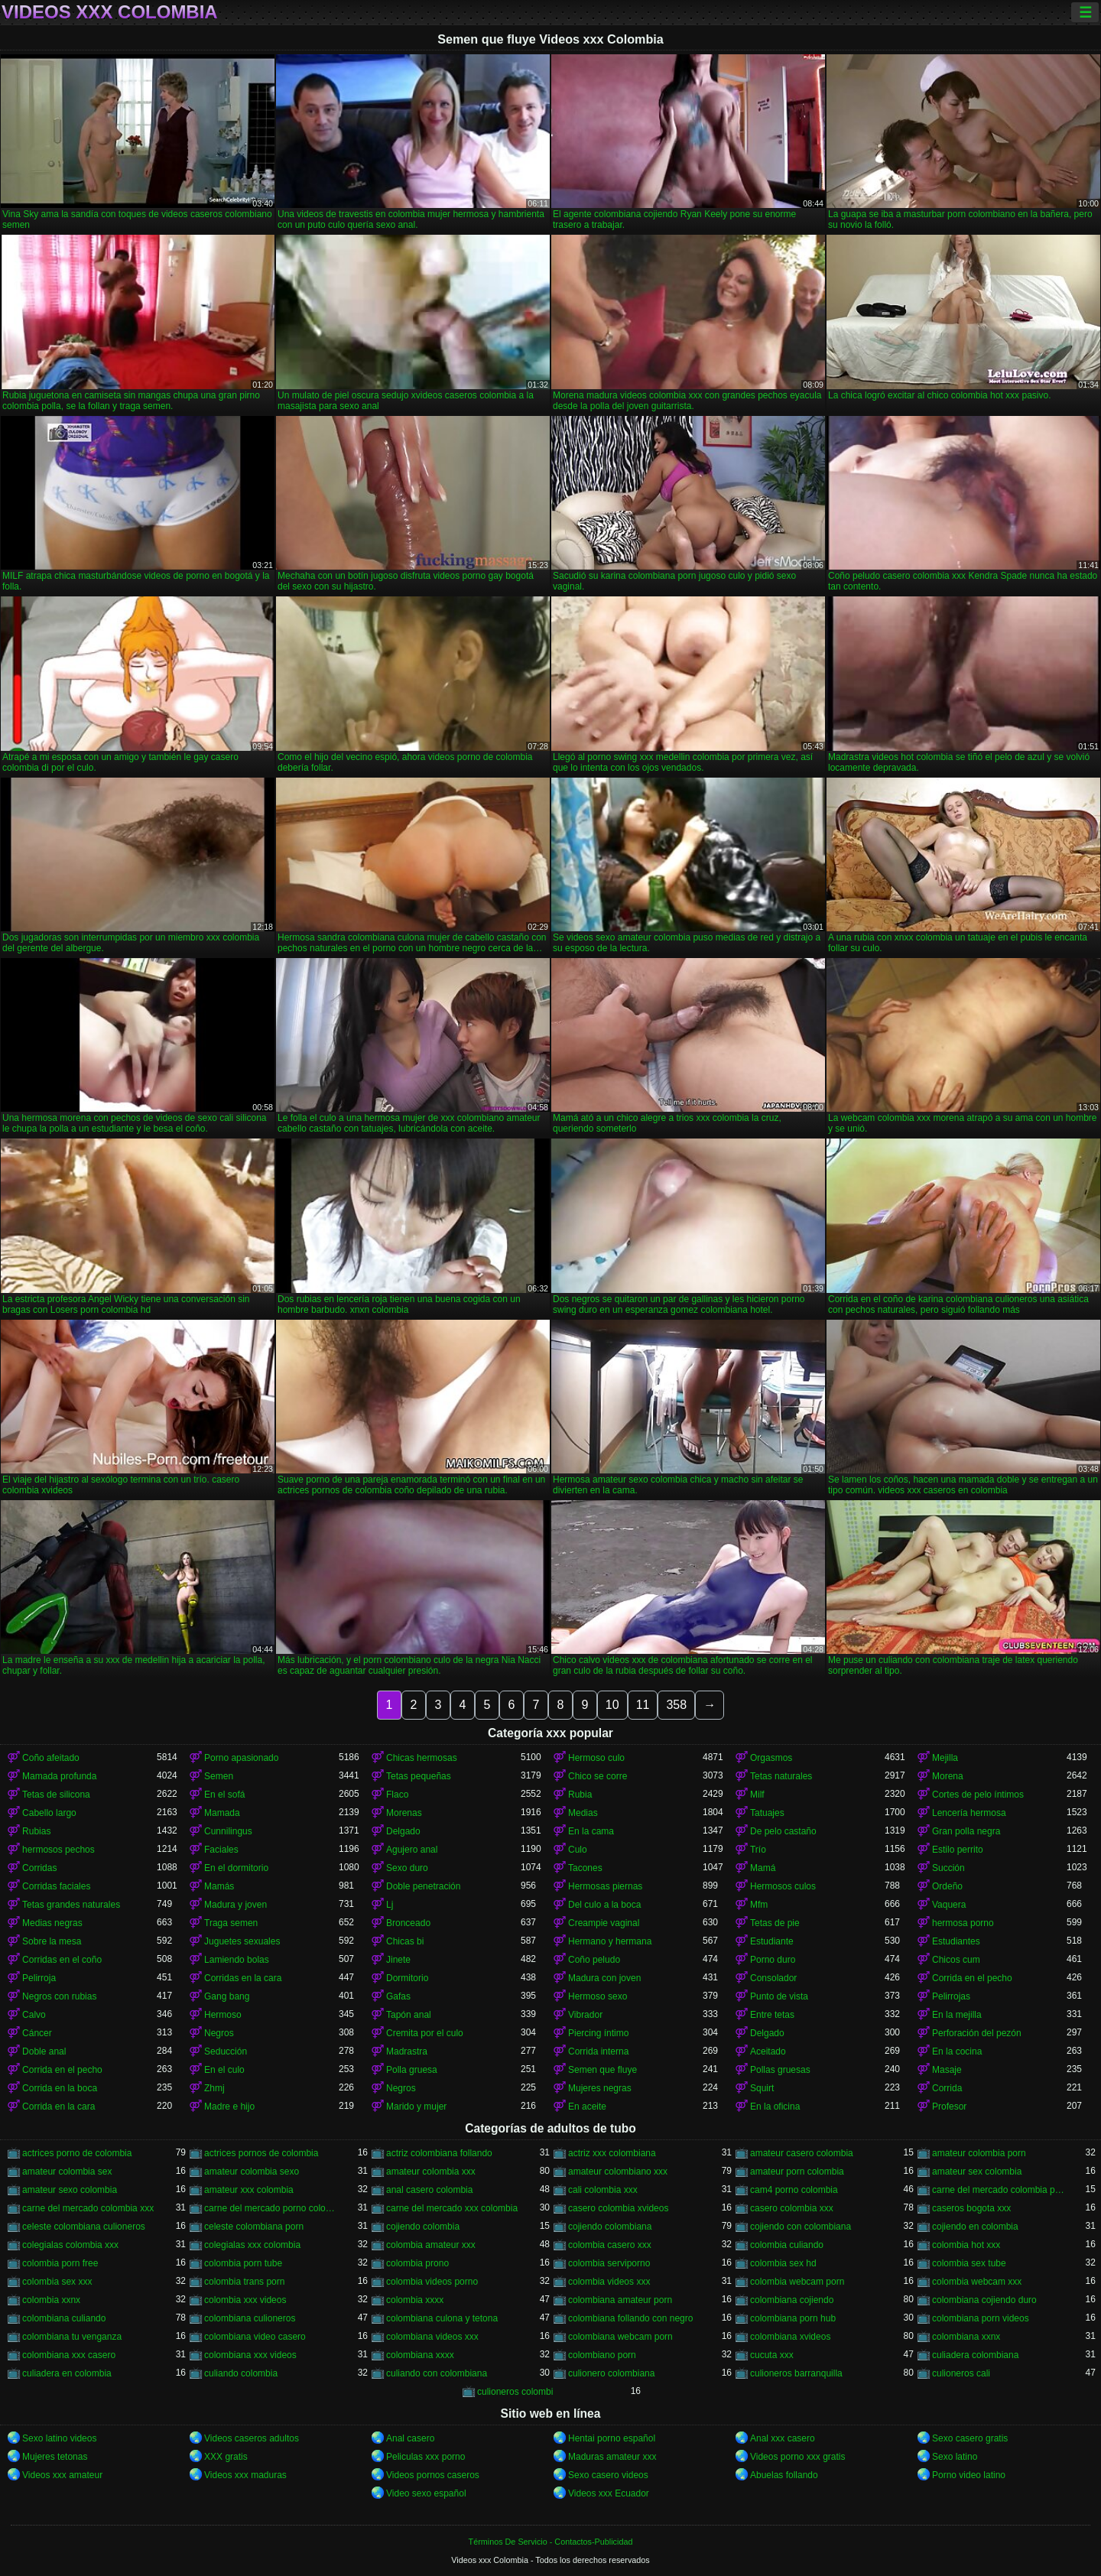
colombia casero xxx (609, 2245)
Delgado (403, 1831)
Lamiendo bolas (236, 1959)
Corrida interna (598, 2051)
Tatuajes (767, 1813)
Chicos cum (956, 1959)
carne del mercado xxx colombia (452, 2208)
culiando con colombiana (436, 2373)
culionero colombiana (611, 2373)
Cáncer (37, 2033)
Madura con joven (604, 1978)
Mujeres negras (600, 2088)
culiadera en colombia (67, 2373)
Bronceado (408, 1923)
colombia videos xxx (609, 2281)
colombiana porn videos (980, 2318)
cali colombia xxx (603, 2190)
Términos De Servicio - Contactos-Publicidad (551, 2541)
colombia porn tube (243, 2263)
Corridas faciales (56, 1886)
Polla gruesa (411, 2069)
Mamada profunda (59, 1776)
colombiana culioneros (249, 2318)
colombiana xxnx (966, 2336)
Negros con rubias (59, 1996)
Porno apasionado (241, 1758)
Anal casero (410, 2438)
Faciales (221, 1849)
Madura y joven (235, 1904)
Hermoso (223, 2014)
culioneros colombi (515, 2391)
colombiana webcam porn (620, 2336)
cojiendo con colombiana (800, 2226)
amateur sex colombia (976, 2171)
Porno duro (772, 1959)
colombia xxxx (414, 2300)
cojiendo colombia (423, 2226)
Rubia (580, 1794)
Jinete (398, 1959)
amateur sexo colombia (69, 2190)
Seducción (225, 2051)
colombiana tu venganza (72, 2336)
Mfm (759, 1904)
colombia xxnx (51, 2300)
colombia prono (417, 2263)
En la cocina (957, 2051)
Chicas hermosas (421, 1758)
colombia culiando (786, 2245)
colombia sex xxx (57, 2281)
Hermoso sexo (597, 1996)
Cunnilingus (228, 1831)
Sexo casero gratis (970, 2438)
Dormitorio (407, 1978)
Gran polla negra (966, 1831)
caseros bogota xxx (971, 2208)
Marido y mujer (416, 2106)
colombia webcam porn (797, 2281)
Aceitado (768, 2051)
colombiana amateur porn (620, 2300)
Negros (219, 2033)
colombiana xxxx (420, 2355)
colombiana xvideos (790, 2336)
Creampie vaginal (603, 1923)
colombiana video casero (255, 2336)
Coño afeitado (51, 1758)
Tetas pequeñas (418, 1776)
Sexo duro (407, 1868)
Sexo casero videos (608, 2475)
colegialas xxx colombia (252, 2245)
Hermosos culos (783, 1886)
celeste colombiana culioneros (83, 2226)
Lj (389, 1904)
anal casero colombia (429, 2190)
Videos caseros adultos (251, 2438)
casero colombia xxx (791, 2208)
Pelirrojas (951, 1996)
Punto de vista (779, 1996)
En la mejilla (957, 2014)
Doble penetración (423, 1886)
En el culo (224, 2069)
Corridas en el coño (62, 1959)
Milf (757, 1794)
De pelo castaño (783, 1831)
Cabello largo (49, 1813)
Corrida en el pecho (972, 1978)
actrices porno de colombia (77, 2153)
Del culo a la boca (604, 1904)
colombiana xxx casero (68, 2355)
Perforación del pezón (976, 2033)
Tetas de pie (775, 1923)
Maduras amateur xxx (612, 2456)
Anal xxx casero (782, 2438)
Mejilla (945, 1758)
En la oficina (775, 2106)
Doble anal (44, 2051)
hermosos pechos (58, 1849)
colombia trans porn (244, 2281)
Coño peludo (594, 1959)
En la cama (591, 1831)
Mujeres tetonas (54, 2456)
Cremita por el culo (424, 2033)
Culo (577, 1849)
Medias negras (52, 1923)
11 (643, 1704)
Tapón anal (408, 2014)
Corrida (947, 2088)
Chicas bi (405, 1941)
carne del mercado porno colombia (271, 2208)
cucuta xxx (772, 2355)
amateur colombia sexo (251, 2171)
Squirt (762, 2088)
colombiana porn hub (793, 2318)
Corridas (39, 1868)
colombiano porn (602, 2355)
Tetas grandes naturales (71, 1904)
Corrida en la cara (58, 2106)
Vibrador (585, 2014)
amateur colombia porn (979, 2153)
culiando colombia (241, 2373)
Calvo (34, 2014)
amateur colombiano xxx (617, 2171)
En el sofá (224, 1794)
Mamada (222, 1813)
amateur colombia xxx (431, 2171)
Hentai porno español (611, 2438)
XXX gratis (226, 2456)
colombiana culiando (64, 2318)
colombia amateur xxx (431, 2245)
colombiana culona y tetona (442, 2318)
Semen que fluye (602, 2069)
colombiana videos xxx (432, 2336)
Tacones (585, 1868)
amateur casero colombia (801, 2153)
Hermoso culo (596, 1758)
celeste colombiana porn (254, 2226)
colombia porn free (60, 2263)
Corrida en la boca (59, 2088)
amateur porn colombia (797, 2171)
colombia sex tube (969, 2263)
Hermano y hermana (609, 1941)
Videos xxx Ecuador (608, 2493)
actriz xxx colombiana (612, 2153)
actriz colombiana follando (439, 2153)
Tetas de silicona (56, 1794)
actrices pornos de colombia (261, 2153)
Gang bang (226, 1996)
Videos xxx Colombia (110, 12)
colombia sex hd (783, 2263)
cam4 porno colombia (794, 2190)
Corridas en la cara (242, 1978)
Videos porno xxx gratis (798, 2456)
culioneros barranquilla (796, 2373)
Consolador (773, 1978)
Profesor (949, 2106)
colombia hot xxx (966, 2245)
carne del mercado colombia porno (999, 2190)
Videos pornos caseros (432, 2475)
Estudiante (772, 1941)
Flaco (397, 1794)
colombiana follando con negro (630, 2318)
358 (676, 1704)
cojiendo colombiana (609, 2226)
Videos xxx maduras (245, 2475)
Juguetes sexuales (242, 1941)
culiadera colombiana (975, 2355)
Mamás (219, 1886)
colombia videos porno (432, 2281)
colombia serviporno (609, 2263)
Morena (947, 1776)
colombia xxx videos (245, 2300)
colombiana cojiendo (791, 2300)
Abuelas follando (784, 2475)
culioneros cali (961, 2373)
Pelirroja (39, 1978)
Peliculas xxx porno (425, 2456)
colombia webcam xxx (976, 2281)
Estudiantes (956, 1941)
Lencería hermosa (969, 1813)
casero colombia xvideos (618, 2208)
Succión (948, 1868)
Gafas (398, 1996)
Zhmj (214, 2088)
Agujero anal (411, 1849)
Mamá (762, 1868)
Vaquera (949, 1904)
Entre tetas (772, 2014)
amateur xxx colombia (249, 2190)
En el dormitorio (236, 1868)
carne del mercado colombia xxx (88, 2208)
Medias (583, 1813)
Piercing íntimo (598, 2033)
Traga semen (231, 1923)
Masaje (947, 2069)
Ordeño (947, 1886)
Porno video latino (968, 2475)
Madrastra (406, 2051)
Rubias (36, 1831)
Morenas (404, 1813)
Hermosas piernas (605, 1886)
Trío (758, 1849)
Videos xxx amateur (62, 2475)
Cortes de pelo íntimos (978, 1794)
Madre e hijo (229, 2106)
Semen (218, 1776)
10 (612, 1704)
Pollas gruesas (780, 2069)
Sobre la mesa (51, 1941)
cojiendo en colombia (975, 2226)
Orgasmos (771, 1758)
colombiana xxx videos (250, 2355)
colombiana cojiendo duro (984, 2300)
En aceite (587, 2106)
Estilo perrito (957, 1849)
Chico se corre (597, 1776)
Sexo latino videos (59, 2438)
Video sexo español (426, 2493)
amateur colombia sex (67, 2171)
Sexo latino (954, 2456)
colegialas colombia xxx (70, 2245)
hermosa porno (963, 1923)
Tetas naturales (781, 1776)
